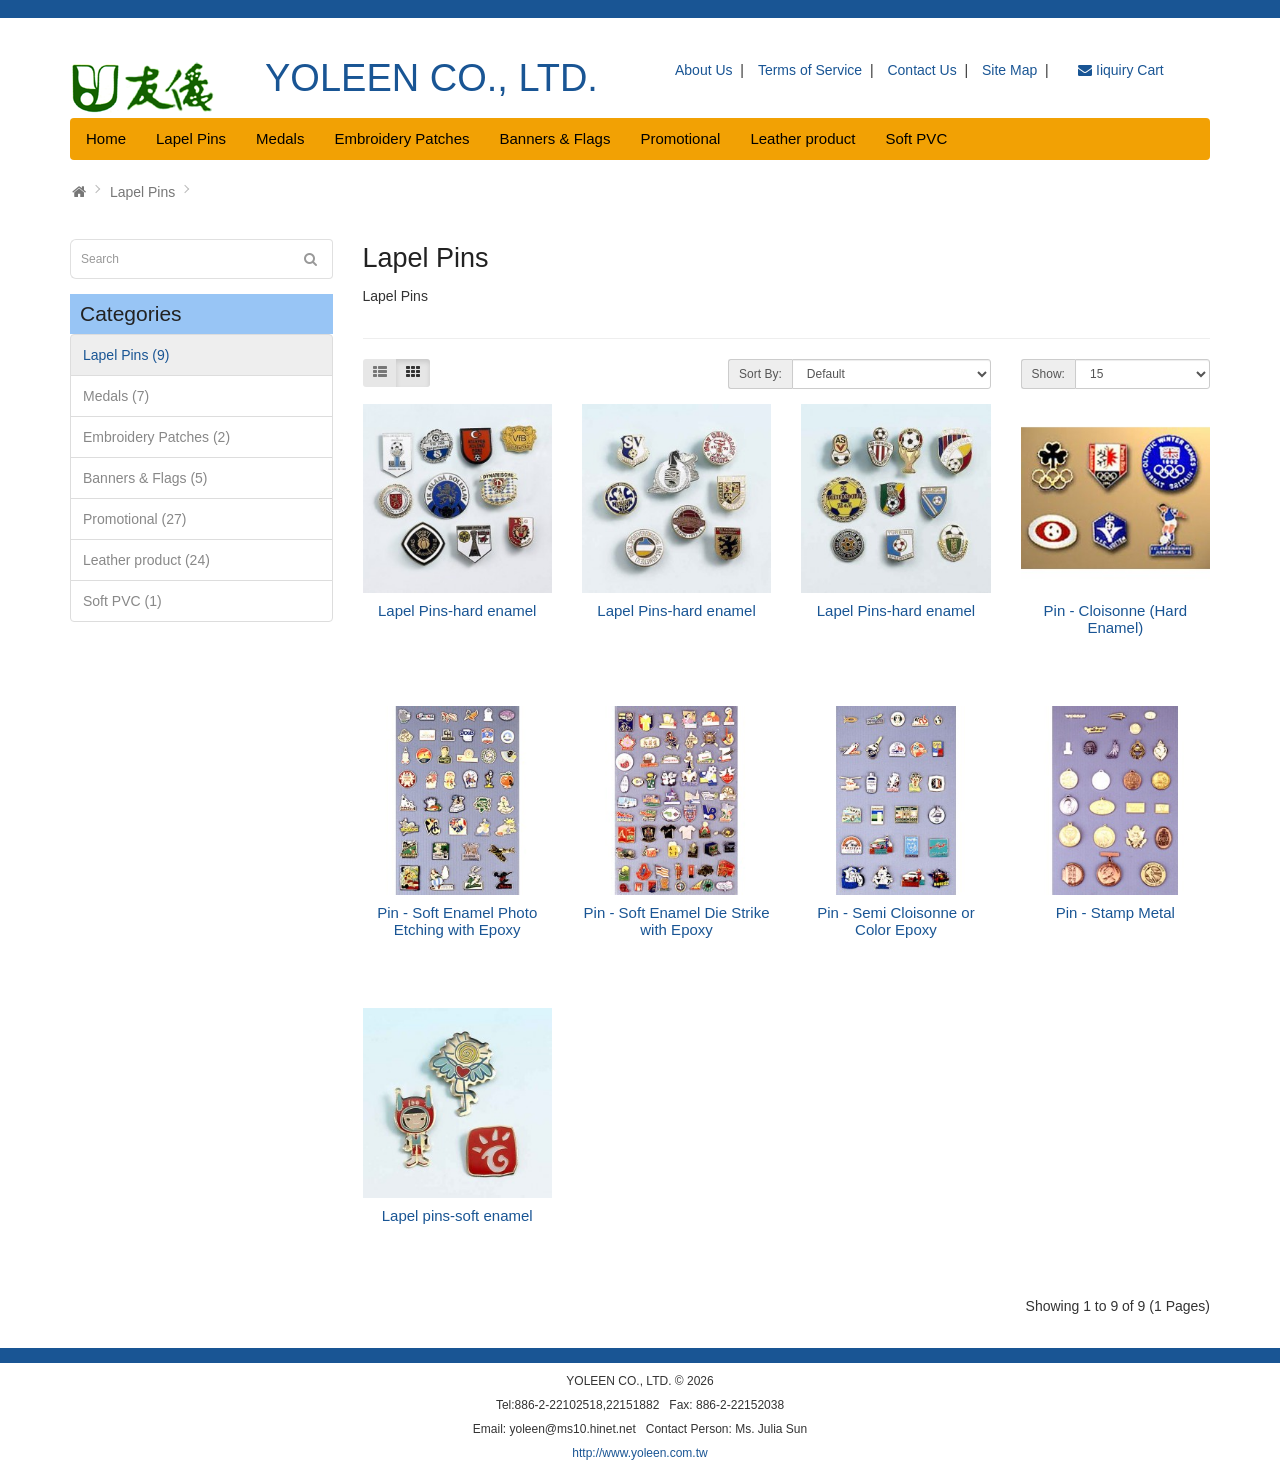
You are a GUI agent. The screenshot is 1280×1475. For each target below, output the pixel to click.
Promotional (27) (135, 519)
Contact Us (921, 70)
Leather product (802, 138)
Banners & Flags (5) (145, 478)
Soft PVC (917, 138)
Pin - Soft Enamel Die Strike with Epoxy (677, 921)
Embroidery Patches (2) (156, 437)
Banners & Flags (555, 138)
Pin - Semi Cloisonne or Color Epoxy (896, 921)
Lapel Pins (191, 138)
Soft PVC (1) (122, 601)
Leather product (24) (146, 560)
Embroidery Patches (401, 138)
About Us (704, 70)
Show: (1048, 374)
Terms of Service (810, 70)
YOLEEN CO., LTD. (431, 78)
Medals (280, 138)
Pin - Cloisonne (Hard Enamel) (1115, 619)
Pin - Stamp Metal (1115, 912)
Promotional (680, 138)
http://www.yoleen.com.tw (639, 1453)
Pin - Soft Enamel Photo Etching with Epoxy (457, 921)
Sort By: (760, 374)
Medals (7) (116, 396)
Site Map (1009, 70)
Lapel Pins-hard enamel (457, 610)
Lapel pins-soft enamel (457, 1215)
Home (106, 138)
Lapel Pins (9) (126, 355)
